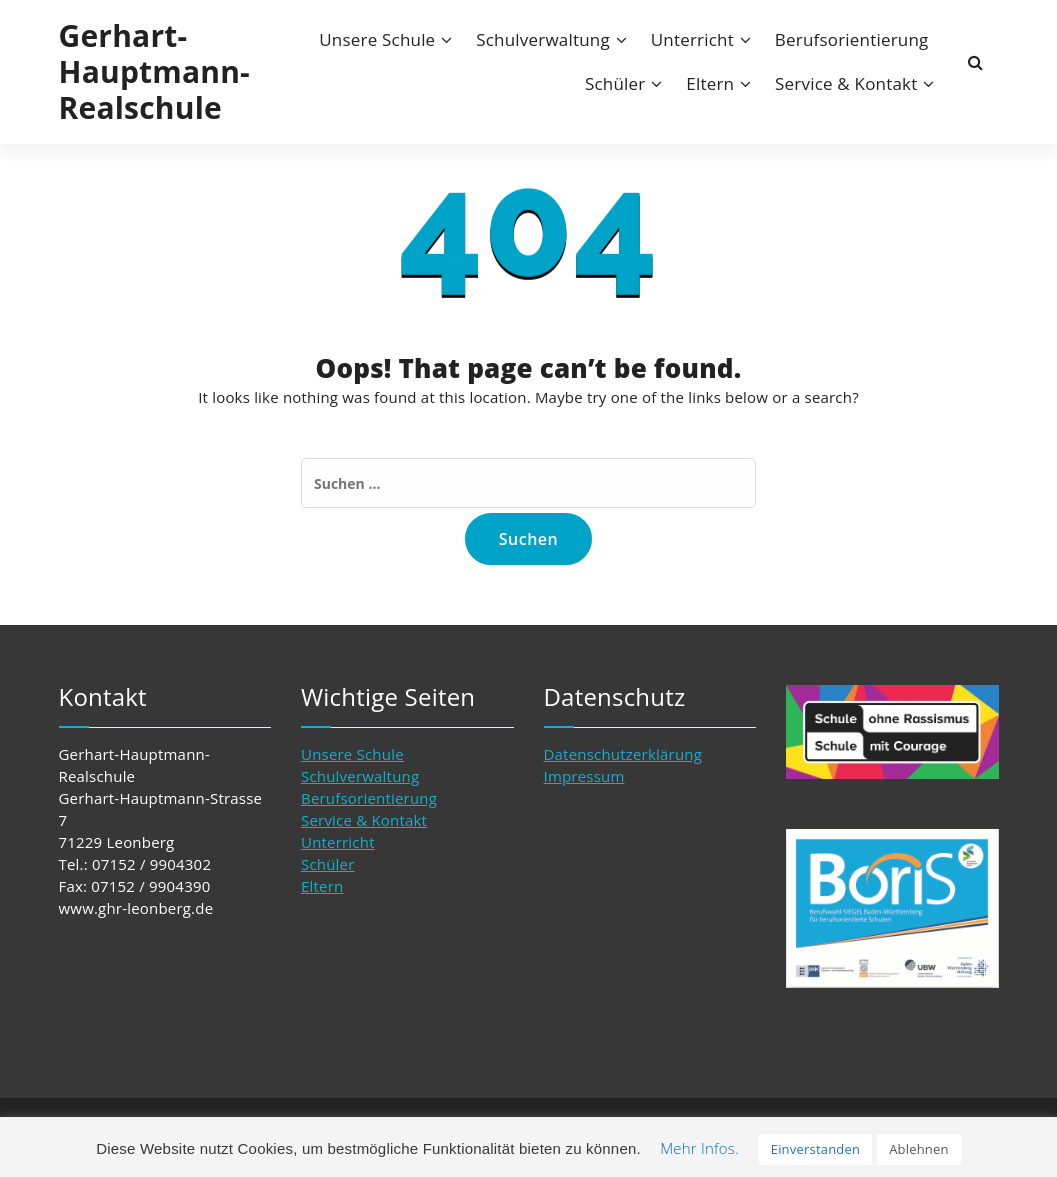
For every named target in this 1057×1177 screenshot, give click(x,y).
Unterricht (692, 39)
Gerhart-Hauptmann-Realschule (154, 72)
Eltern (710, 83)
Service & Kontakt (846, 83)
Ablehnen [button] (919, 1149)
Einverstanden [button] (815, 1149)
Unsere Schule (377, 39)
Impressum (584, 776)
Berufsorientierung (852, 39)
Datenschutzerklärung (623, 754)
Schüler (615, 83)
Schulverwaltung (543, 39)
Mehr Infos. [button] (699, 1148)
